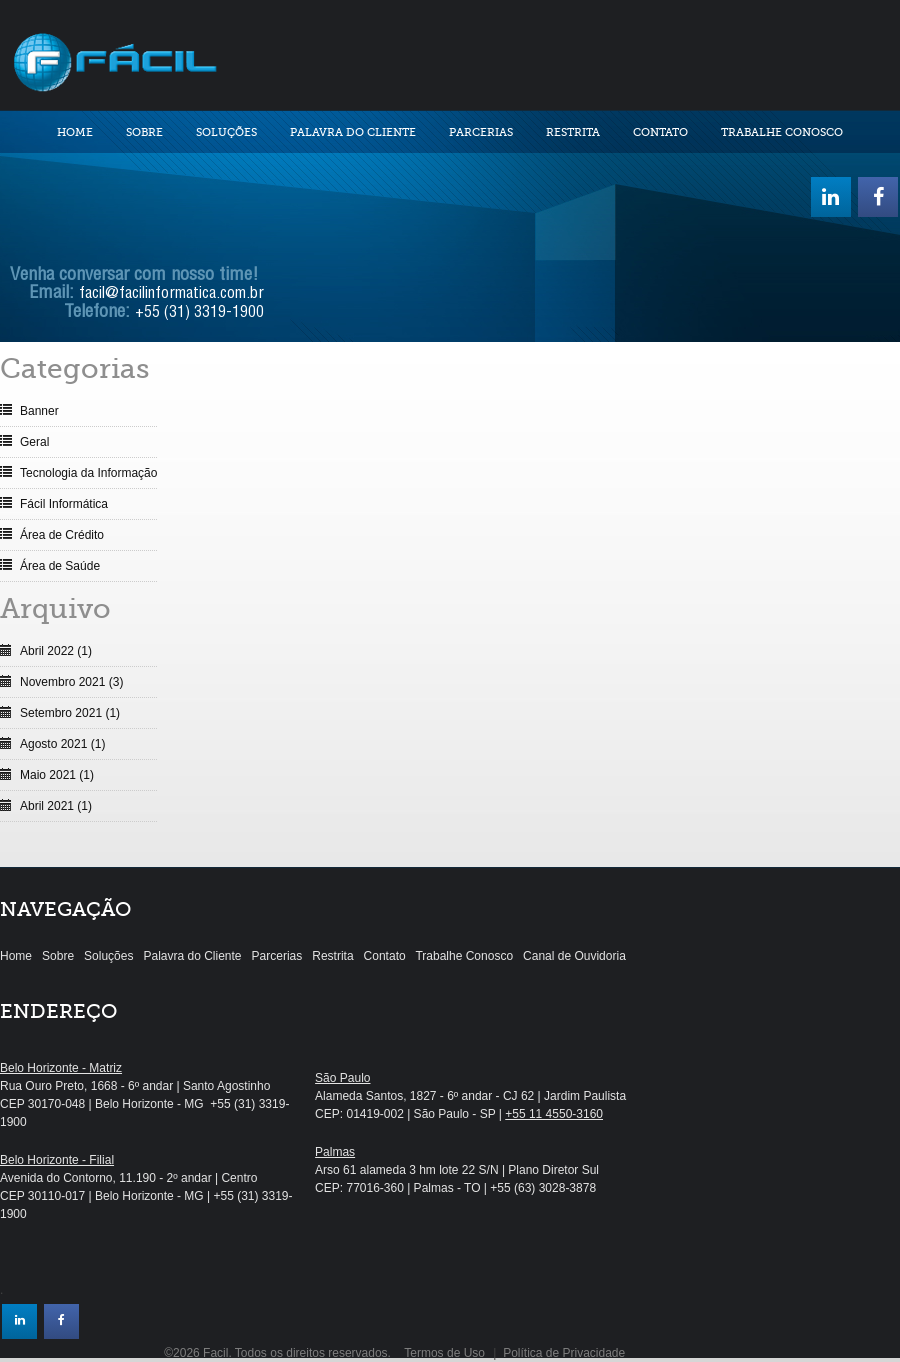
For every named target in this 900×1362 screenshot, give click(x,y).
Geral (34, 442)
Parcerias (481, 132)
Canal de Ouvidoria (574, 956)
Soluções (226, 132)
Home (75, 132)
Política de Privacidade (564, 1353)
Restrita (573, 132)
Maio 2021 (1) (57, 775)
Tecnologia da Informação (88, 473)
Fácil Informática (64, 504)
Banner (39, 411)
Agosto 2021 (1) (62, 744)
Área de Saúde (60, 566)
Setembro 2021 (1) (70, 713)
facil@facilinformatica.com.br (171, 295)
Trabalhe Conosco (782, 132)
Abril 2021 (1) (56, 806)
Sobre (144, 132)
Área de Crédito (62, 535)
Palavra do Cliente (353, 132)
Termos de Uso (444, 1353)
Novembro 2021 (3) (71, 682)
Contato (660, 132)
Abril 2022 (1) (56, 651)
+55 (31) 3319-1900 (199, 314)
